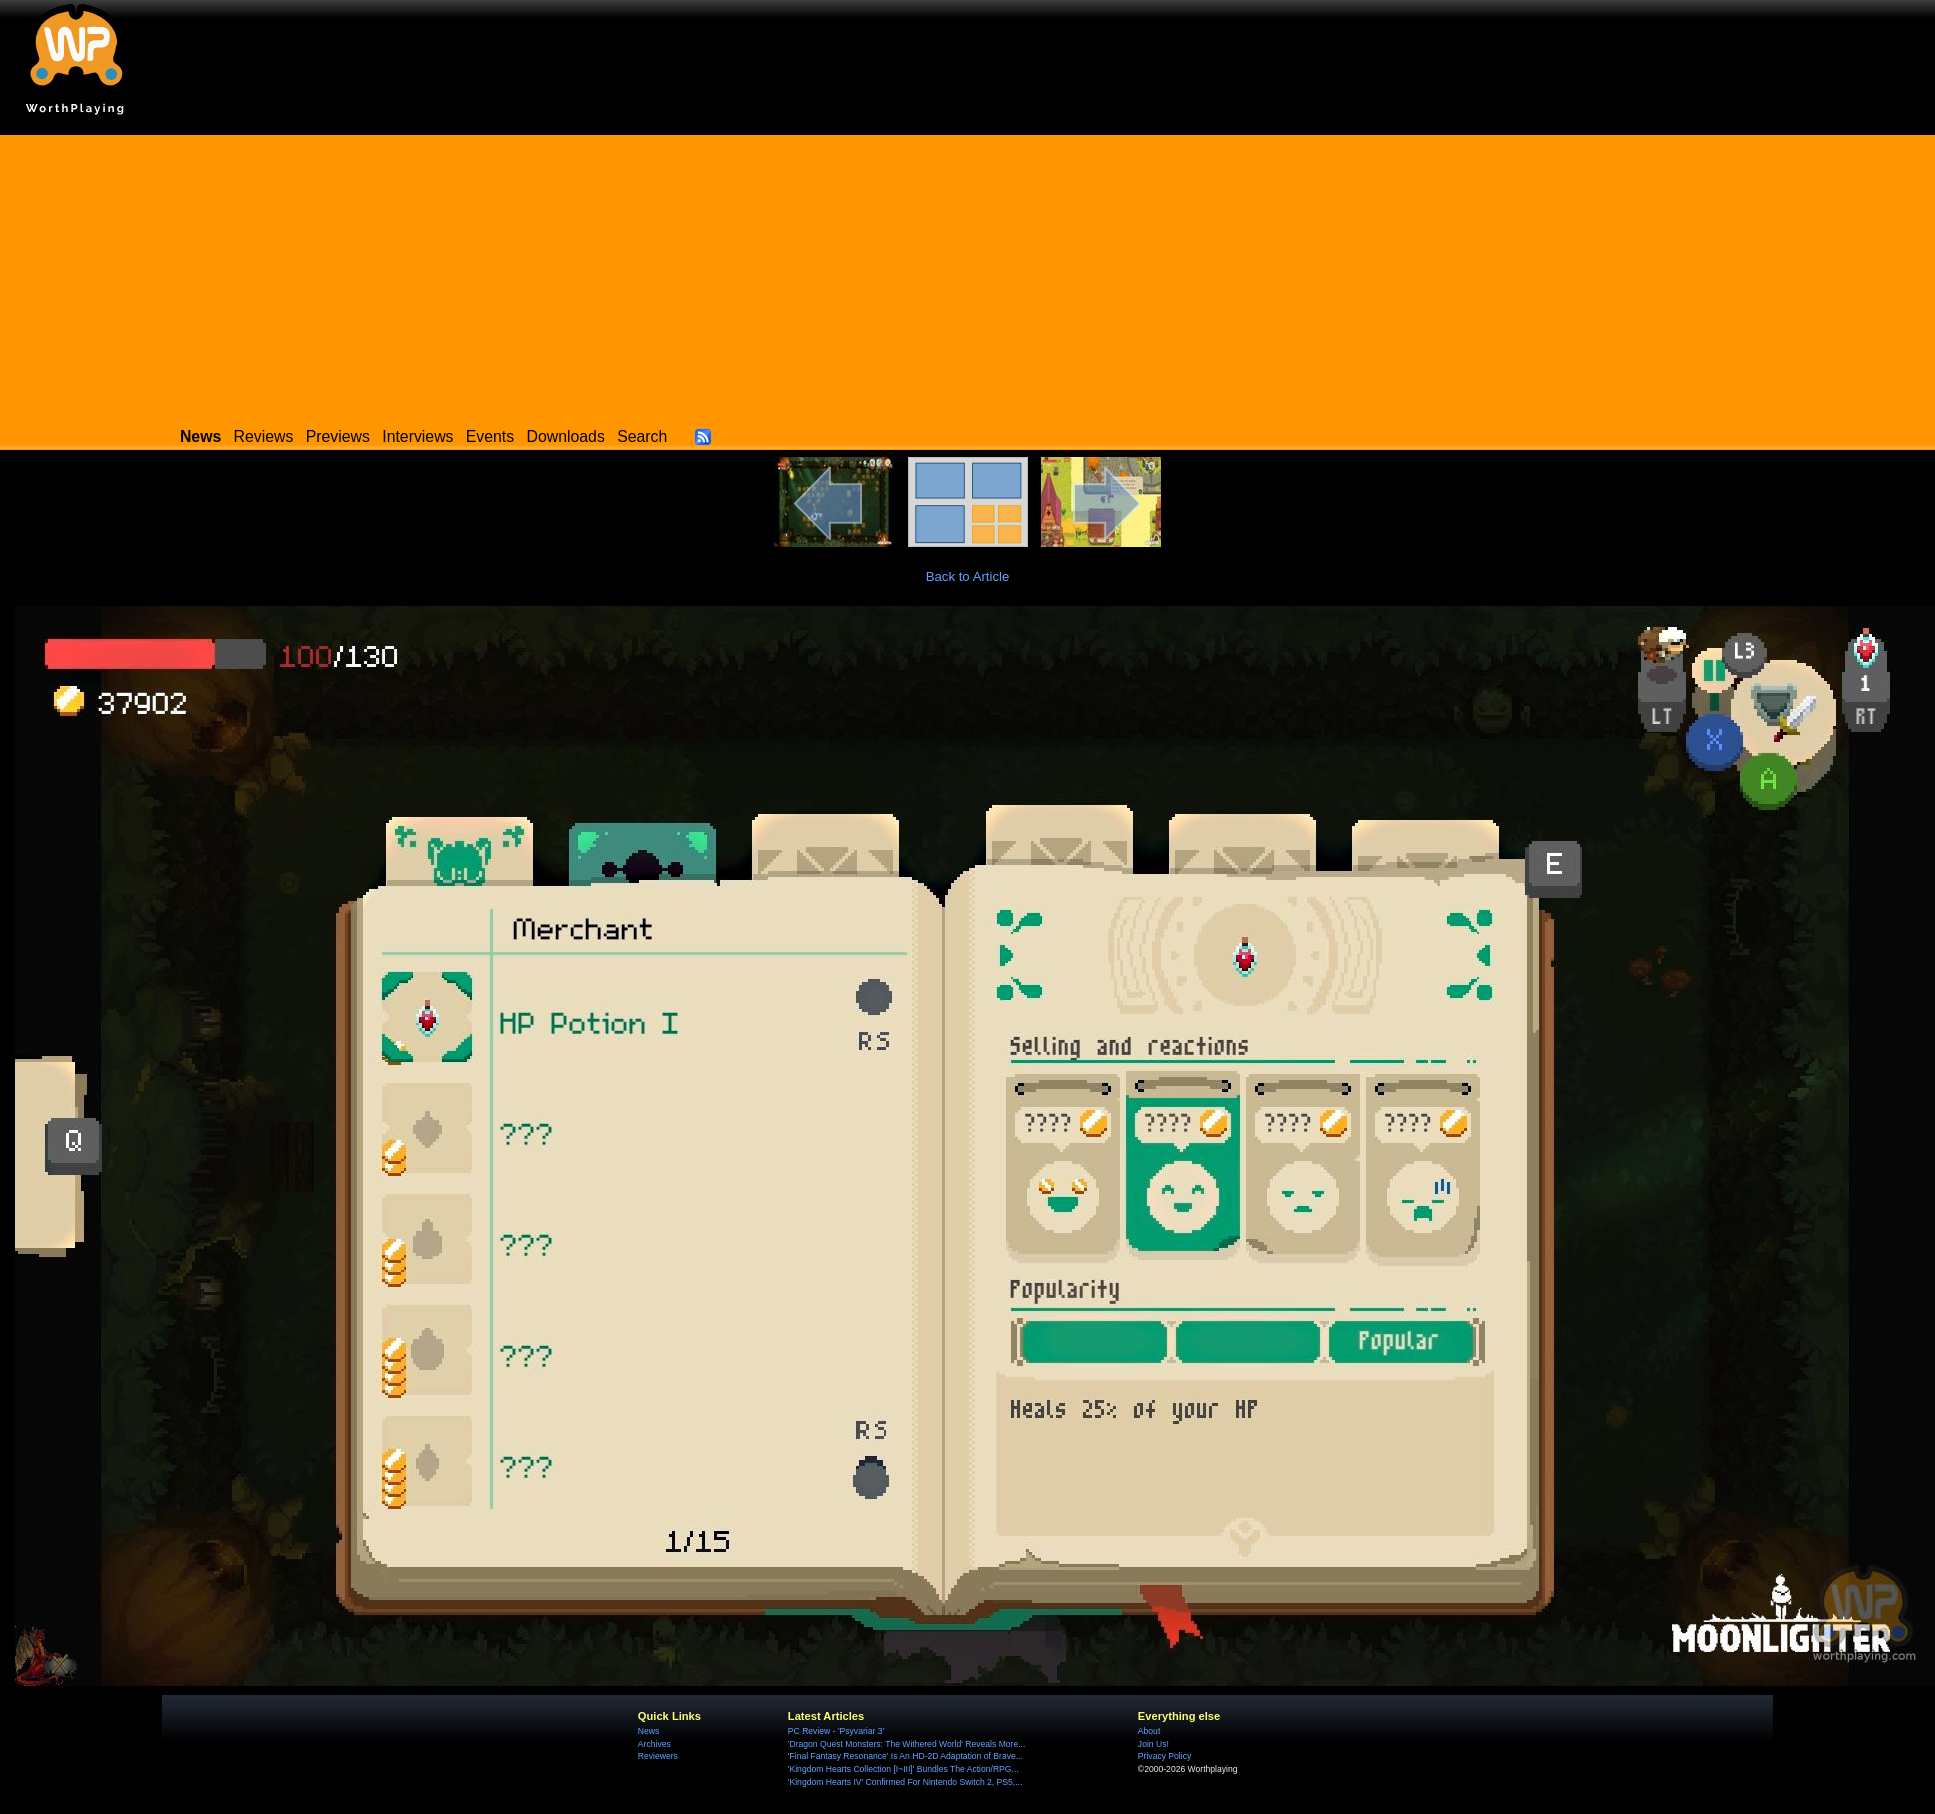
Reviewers (658, 1756)
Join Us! (1153, 1744)
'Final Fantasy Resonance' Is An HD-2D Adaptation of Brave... (905, 1756)
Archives (654, 1744)
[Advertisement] (968, 275)
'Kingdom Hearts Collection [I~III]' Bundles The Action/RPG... (903, 1769)
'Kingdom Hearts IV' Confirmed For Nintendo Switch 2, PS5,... (905, 1782)
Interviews (417, 436)
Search (642, 436)
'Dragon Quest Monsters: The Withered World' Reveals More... (907, 1744)
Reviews (264, 436)
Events (490, 436)
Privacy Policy (1164, 1756)
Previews (338, 436)
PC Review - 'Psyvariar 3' (836, 1731)
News (648, 1731)
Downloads (566, 436)
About (1149, 1731)
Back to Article (968, 576)
